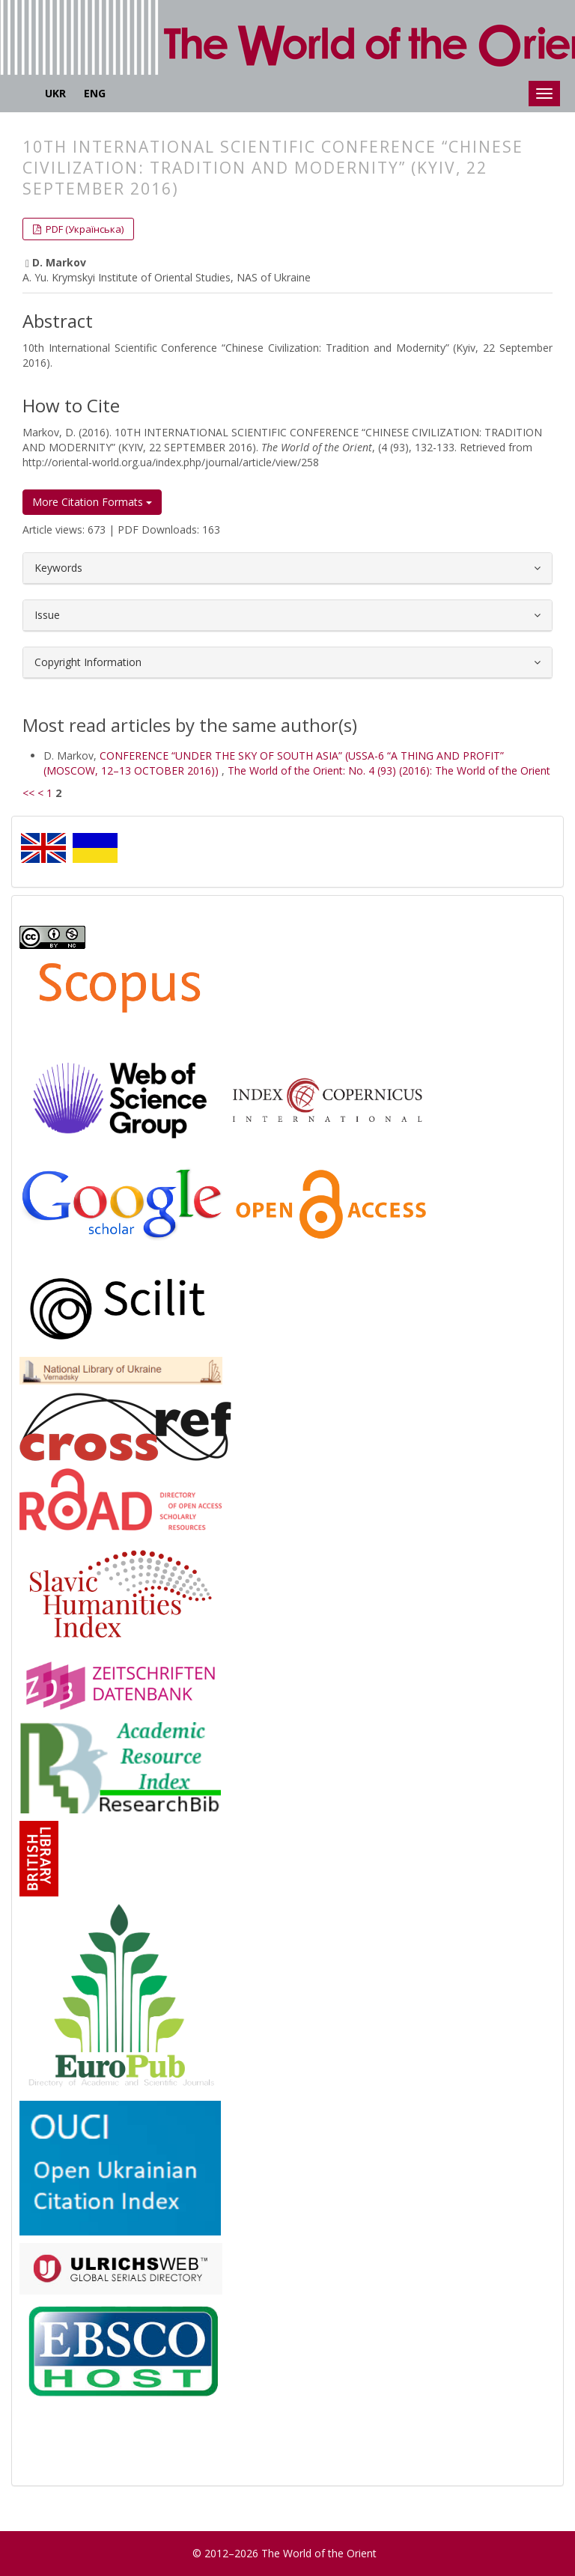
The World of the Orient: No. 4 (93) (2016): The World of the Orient (389, 770)
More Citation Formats (92, 502)
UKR (55, 93)
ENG (95, 93)
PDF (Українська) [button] (83, 229)
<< (28, 793)
